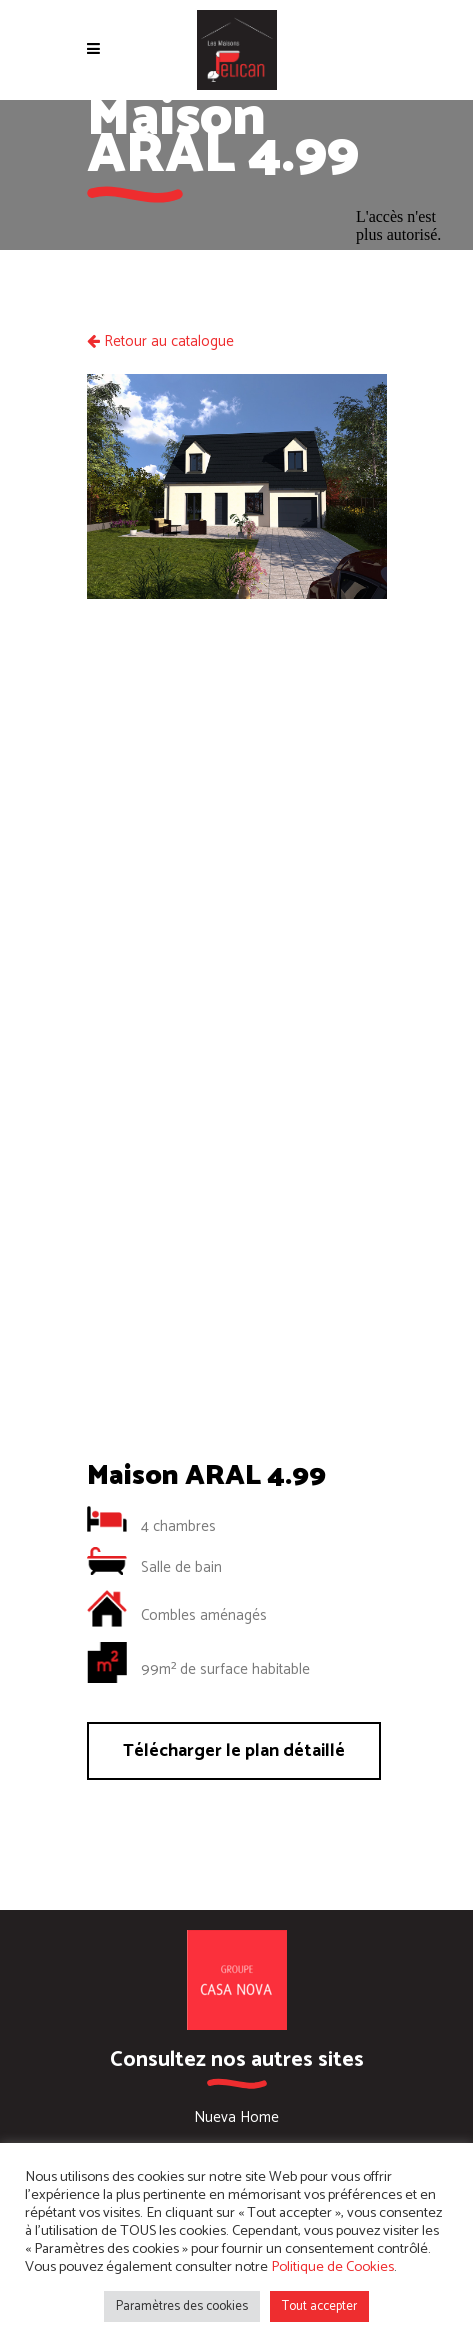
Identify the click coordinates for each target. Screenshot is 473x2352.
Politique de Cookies (332, 2267)
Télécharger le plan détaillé (234, 1751)
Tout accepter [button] (319, 2306)
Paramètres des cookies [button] (182, 2306)
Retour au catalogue (160, 341)
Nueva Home (236, 2117)
